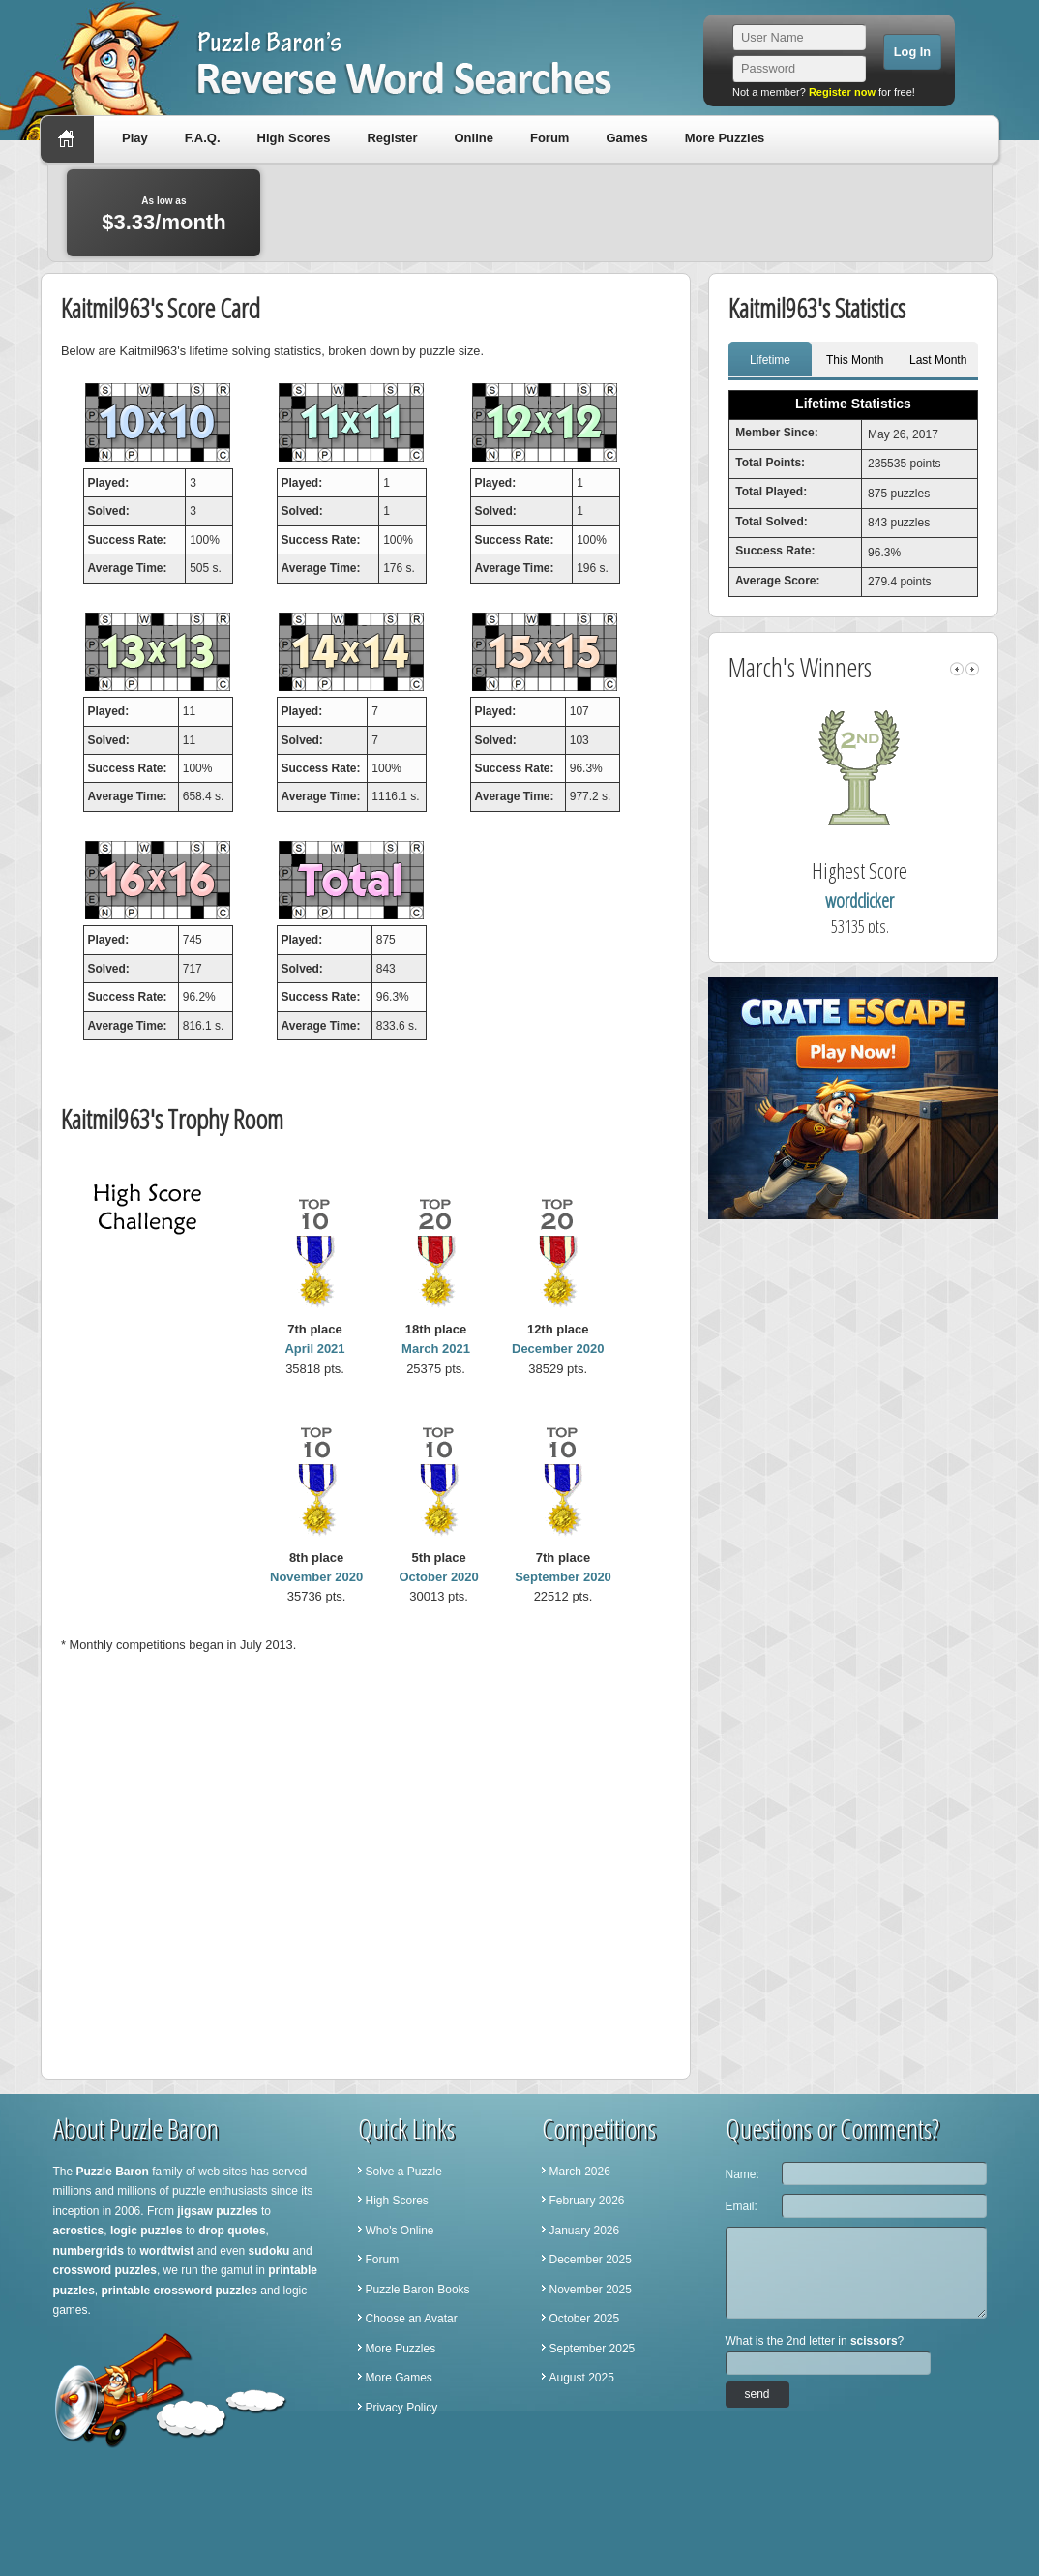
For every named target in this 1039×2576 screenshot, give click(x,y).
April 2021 (314, 1348)
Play (135, 138)
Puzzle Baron (112, 2171)
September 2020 (563, 1577)
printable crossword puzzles (179, 2290)
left (957, 669)
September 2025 (592, 2348)
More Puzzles (724, 138)
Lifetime (770, 360)
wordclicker (859, 900)
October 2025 (584, 2318)
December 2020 (558, 1348)
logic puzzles (146, 2230)
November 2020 (316, 1577)
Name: (742, 2174)
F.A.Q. (203, 138)
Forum (549, 138)
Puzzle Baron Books (418, 2289)
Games (626, 138)
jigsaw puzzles (217, 2211)
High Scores (294, 138)
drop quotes (231, 2230)
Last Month (937, 360)
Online (473, 138)
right (972, 669)
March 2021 (435, 1348)
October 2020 (438, 1577)
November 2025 (590, 2289)
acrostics (78, 2230)
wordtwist (167, 2251)
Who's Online (400, 2230)
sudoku (269, 2251)
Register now (842, 92)
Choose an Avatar (412, 2318)
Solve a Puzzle (404, 2171)
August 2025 (581, 2377)
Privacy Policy (402, 2407)
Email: (741, 2206)
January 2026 (584, 2230)
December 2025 (590, 2259)
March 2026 (579, 2171)
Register (392, 138)
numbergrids (88, 2251)
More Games (399, 2377)
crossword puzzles (105, 2270)
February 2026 (587, 2200)
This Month (854, 360)
